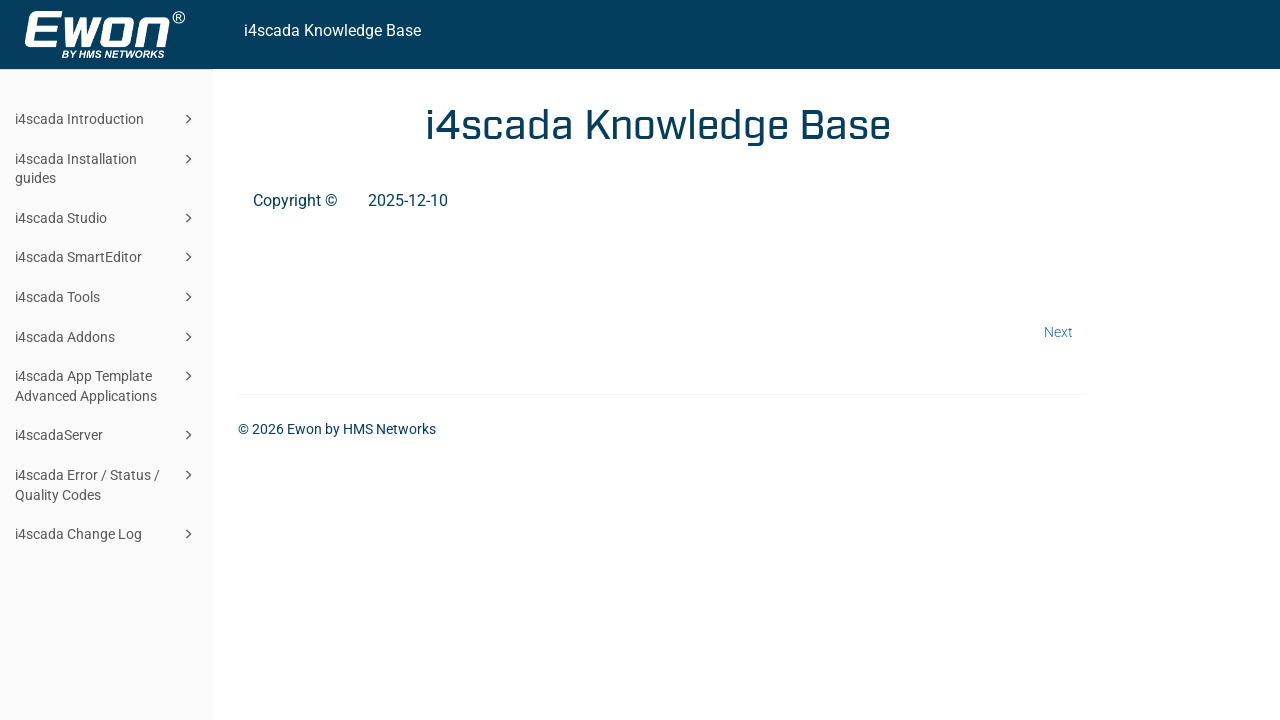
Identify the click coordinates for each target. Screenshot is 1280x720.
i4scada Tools (107, 297)
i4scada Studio (107, 218)
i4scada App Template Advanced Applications (107, 384)
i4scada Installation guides (107, 167)
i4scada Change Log (107, 534)
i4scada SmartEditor (107, 257)
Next (1058, 332)
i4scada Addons (107, 337)
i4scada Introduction (107, 119)
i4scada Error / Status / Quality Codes (107, 483)
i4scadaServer (107, 435)
